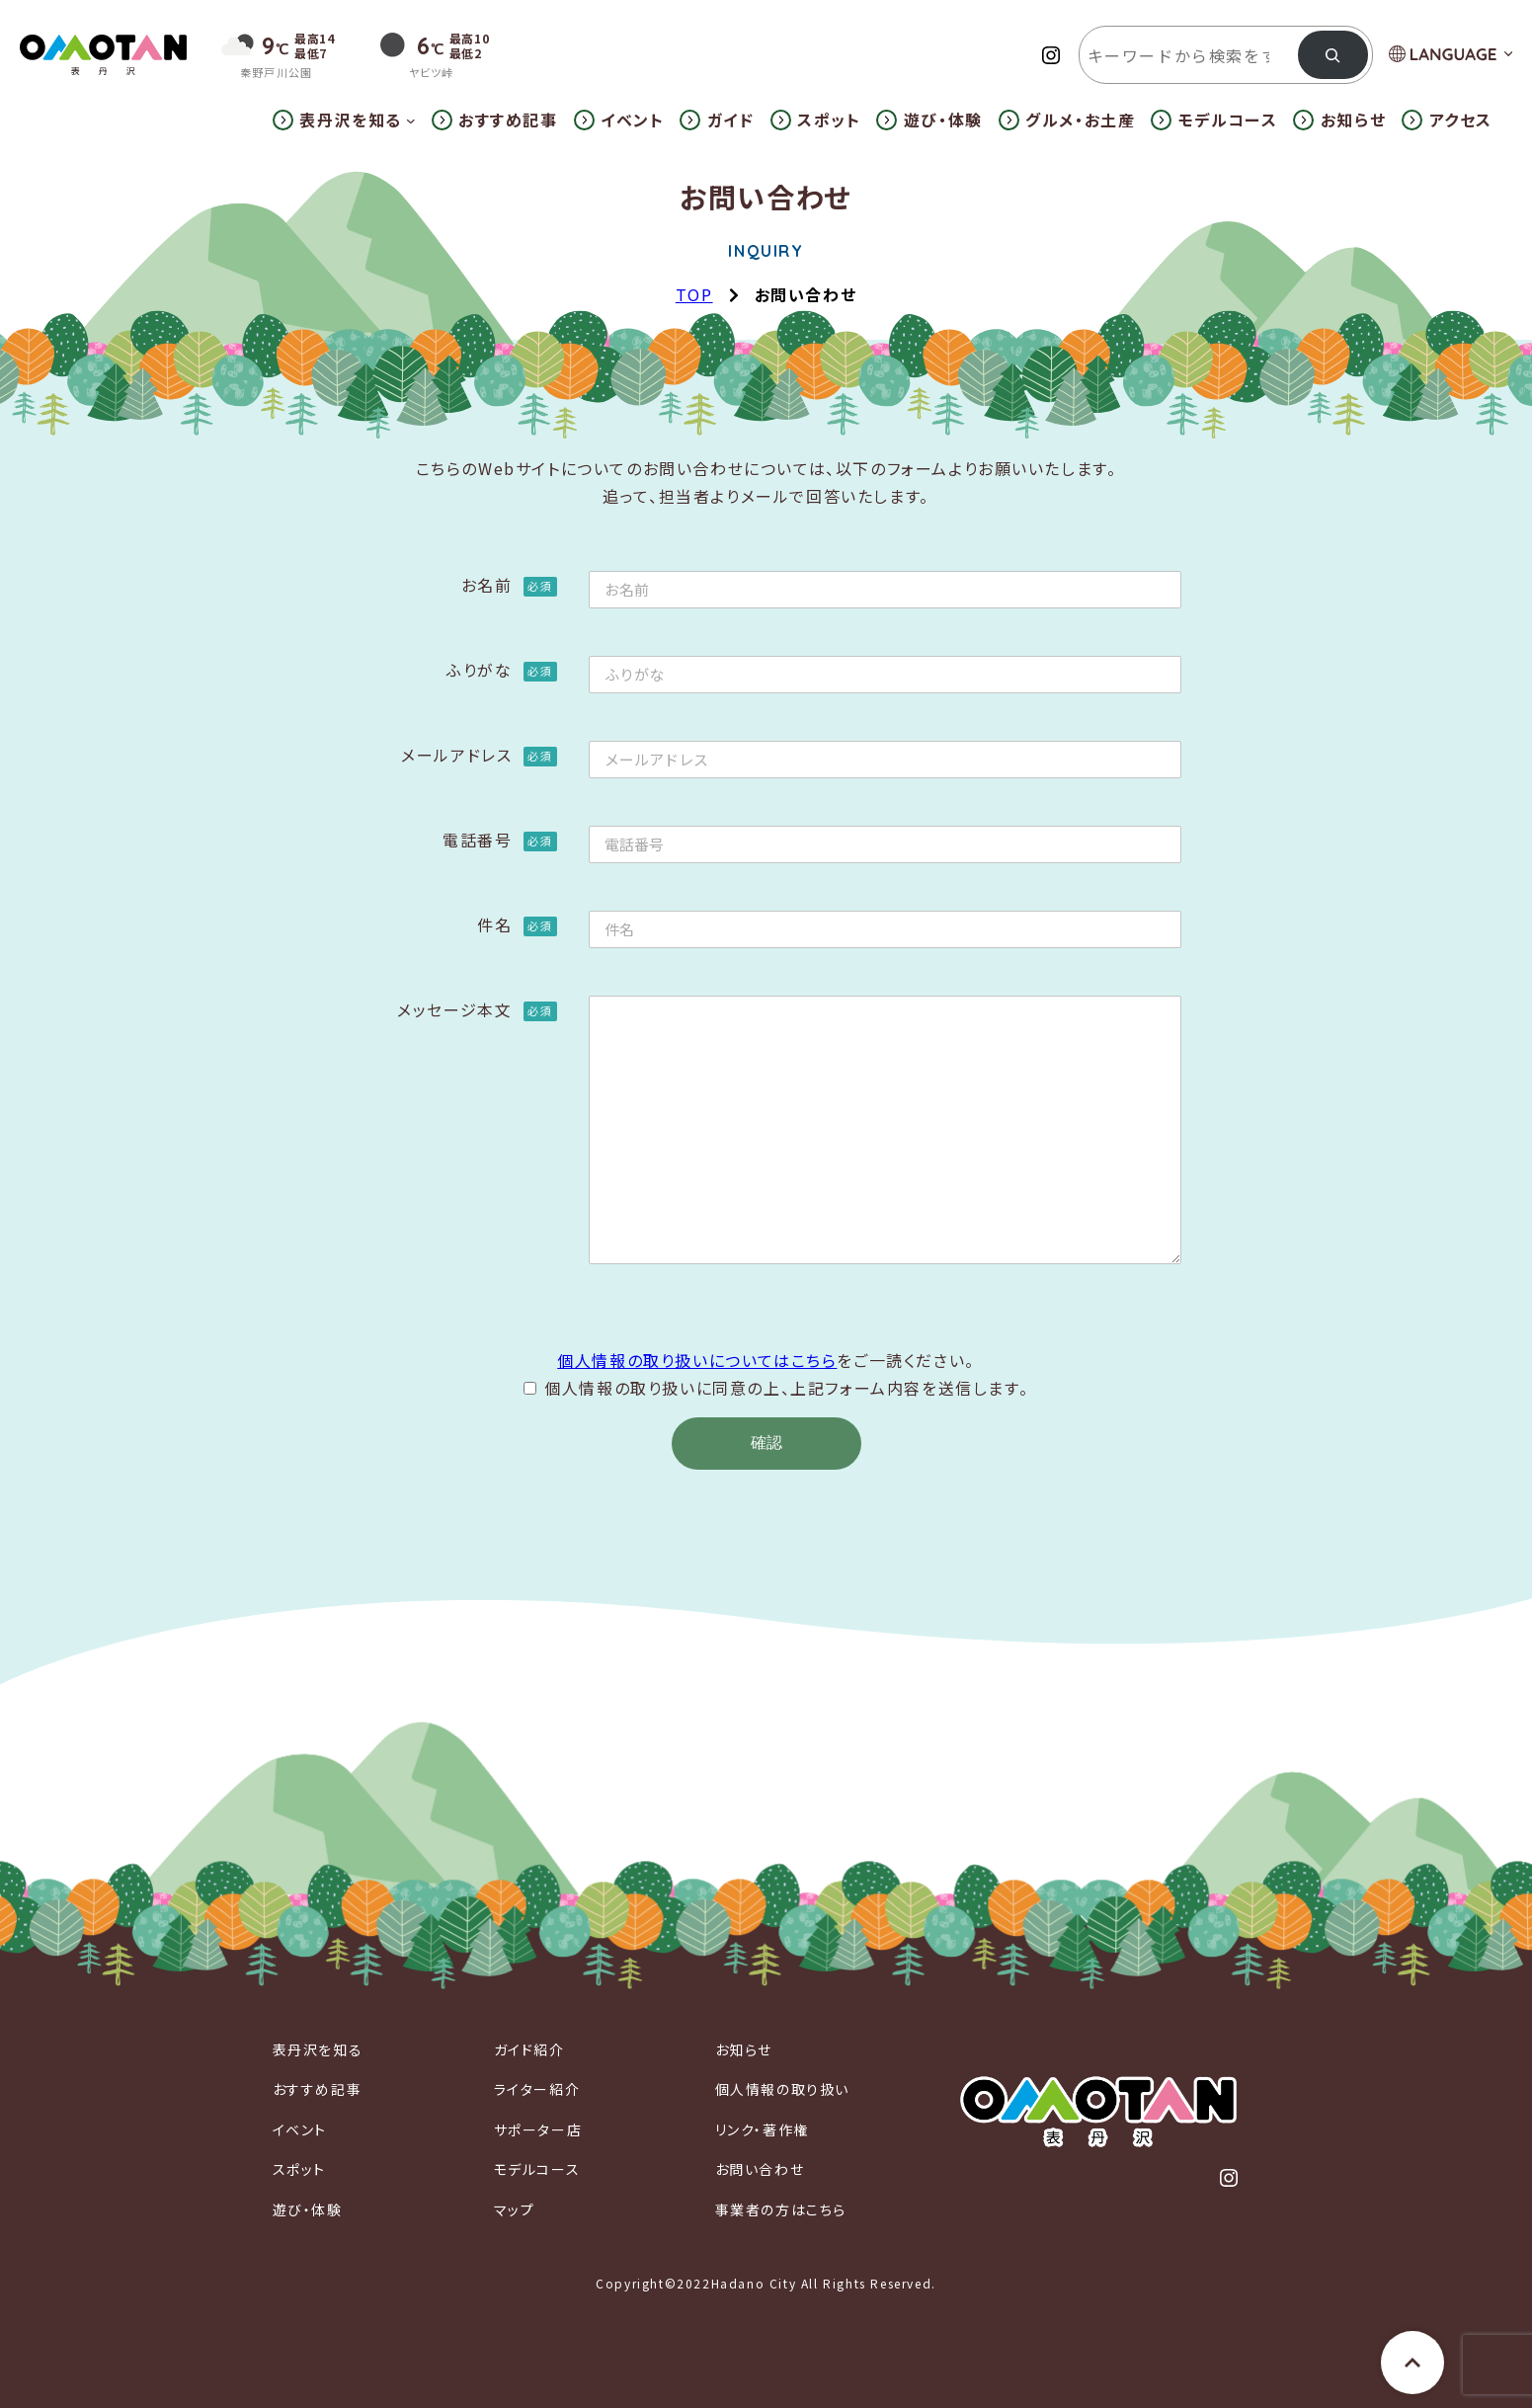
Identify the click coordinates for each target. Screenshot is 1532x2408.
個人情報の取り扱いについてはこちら (697, 1360)
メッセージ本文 (476, 1009)
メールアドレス (478, 754)
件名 (516, 924)
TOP (694, 294)
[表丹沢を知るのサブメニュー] (411, 120)
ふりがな (501, 670)
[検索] (1333, 55)
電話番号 (499, 839)
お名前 (509, 585)
